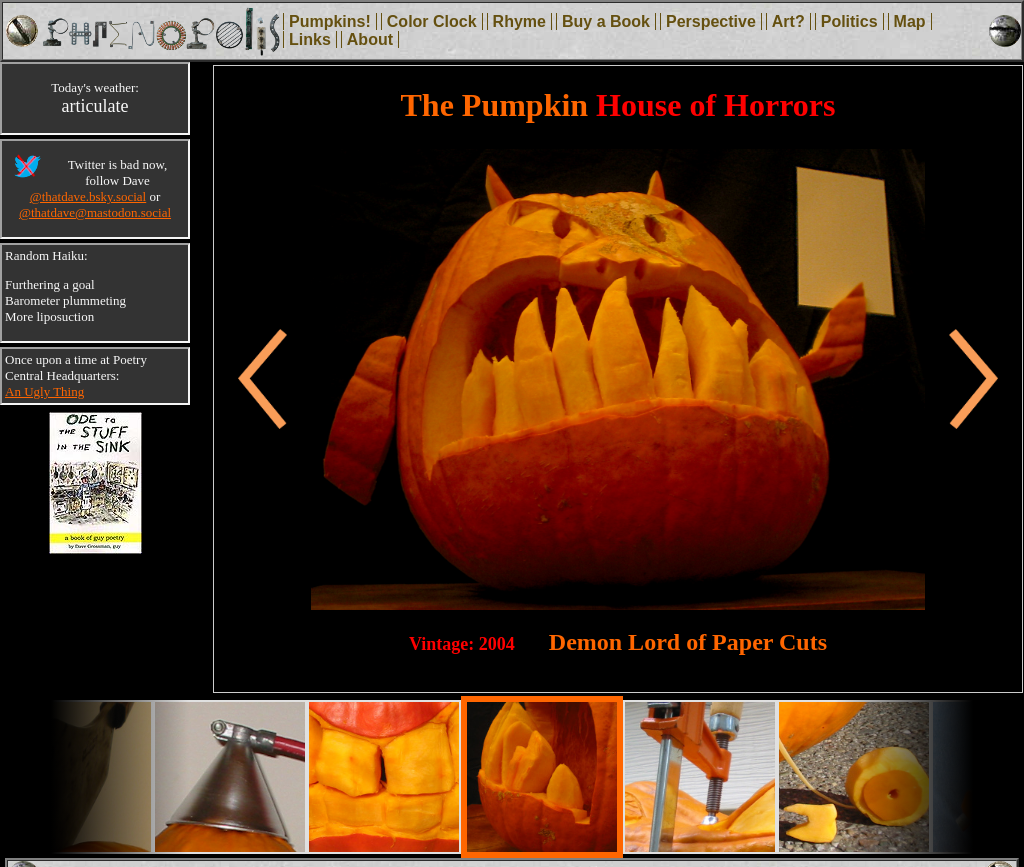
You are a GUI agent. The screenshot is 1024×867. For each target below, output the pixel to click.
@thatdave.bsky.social (88, 196)
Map (910, 21)
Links (310, 39)
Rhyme (519, 21)
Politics (849, 21)
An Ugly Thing (44, 391)
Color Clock (432, 21)
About (370, 39)
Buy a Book (606, 21)
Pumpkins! (330, 21)
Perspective (711, 21)
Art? (788, 21)
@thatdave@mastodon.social (95, 212)
